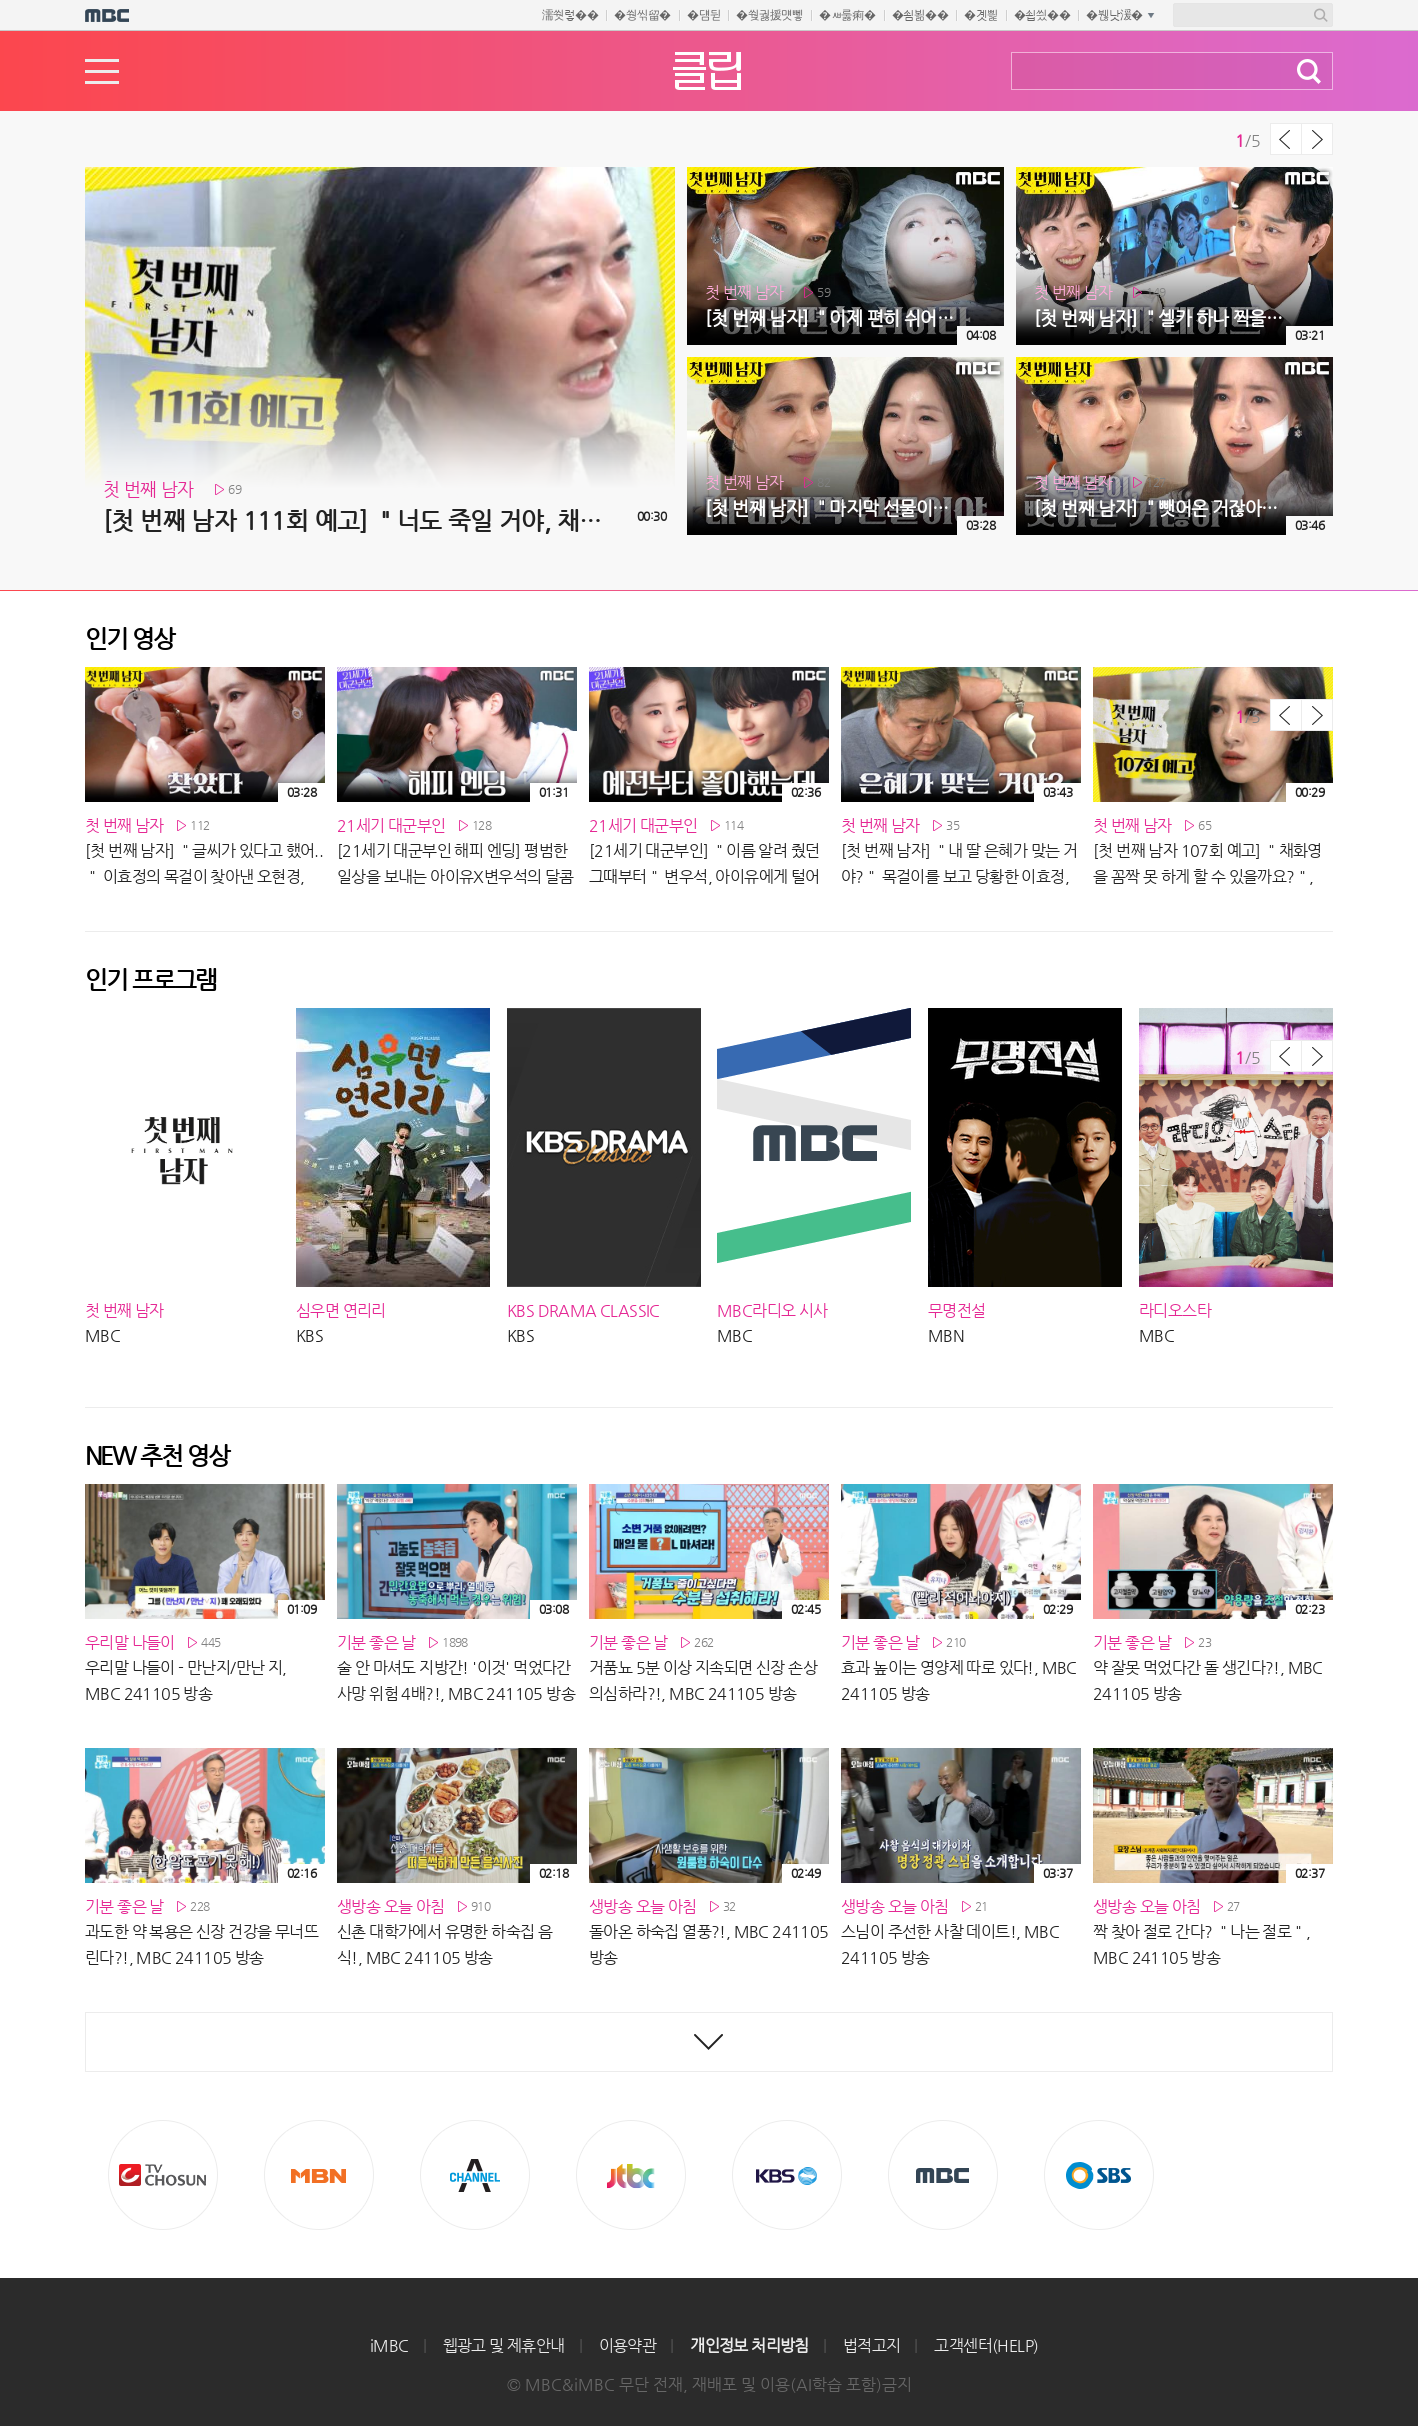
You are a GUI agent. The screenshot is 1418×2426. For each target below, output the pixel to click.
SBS (1099, 2175)
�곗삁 (980, 15)
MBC (943, 2175)
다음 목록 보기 (1317, 139)
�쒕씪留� (642, 15)
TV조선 (163, 2175)
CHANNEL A (475, 2175)
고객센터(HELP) (986, 2345)
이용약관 (628, 2345)
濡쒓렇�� (570, 15)
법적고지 (872, 2345)
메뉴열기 (102, 71)
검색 (1309, 71)
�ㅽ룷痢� (847, 15)
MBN (319, 2175)
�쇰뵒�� (920, 15)
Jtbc (631, 2175)
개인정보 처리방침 (749, 2345)
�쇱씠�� (1042, 15)
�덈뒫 (703, 15)
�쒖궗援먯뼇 (769, 15)
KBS (787, 2175)
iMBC (389, 2345)
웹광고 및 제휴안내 (504, 2345)
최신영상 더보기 (709, 2042)
